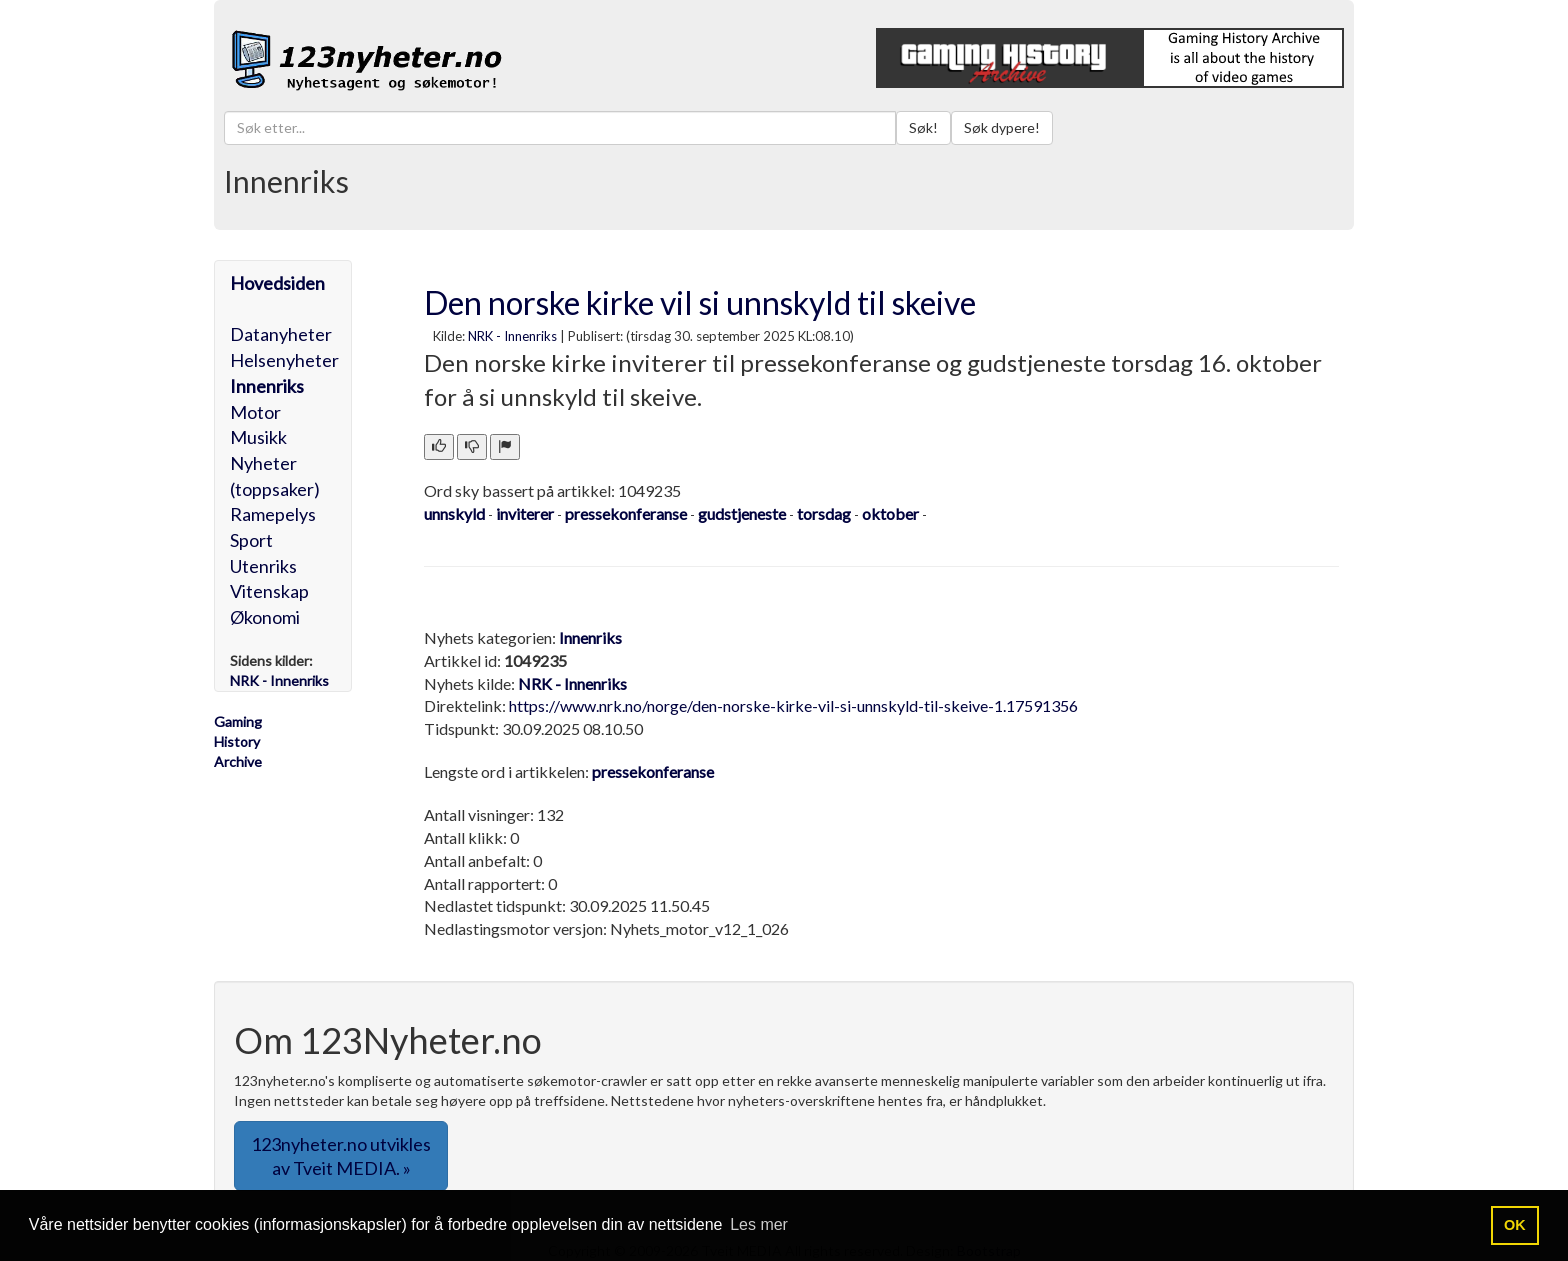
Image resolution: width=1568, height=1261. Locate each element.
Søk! (923, 127)
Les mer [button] (759, 1224)
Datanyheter (281, 334)
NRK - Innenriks (512, 336)
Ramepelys (273, 514)
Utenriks (263, 566)
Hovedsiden (277, 283)
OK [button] (1515, 1225)
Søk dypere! (1002, 127)
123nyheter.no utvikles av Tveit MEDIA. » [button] (341, 1156)
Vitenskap (269, 591)
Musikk (258, 437)
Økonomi (265, 617)
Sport (251, 540)
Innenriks (267, 386)
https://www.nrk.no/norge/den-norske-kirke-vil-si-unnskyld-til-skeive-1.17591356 (793, 705)
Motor (255, 412)
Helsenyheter (284, 360)
